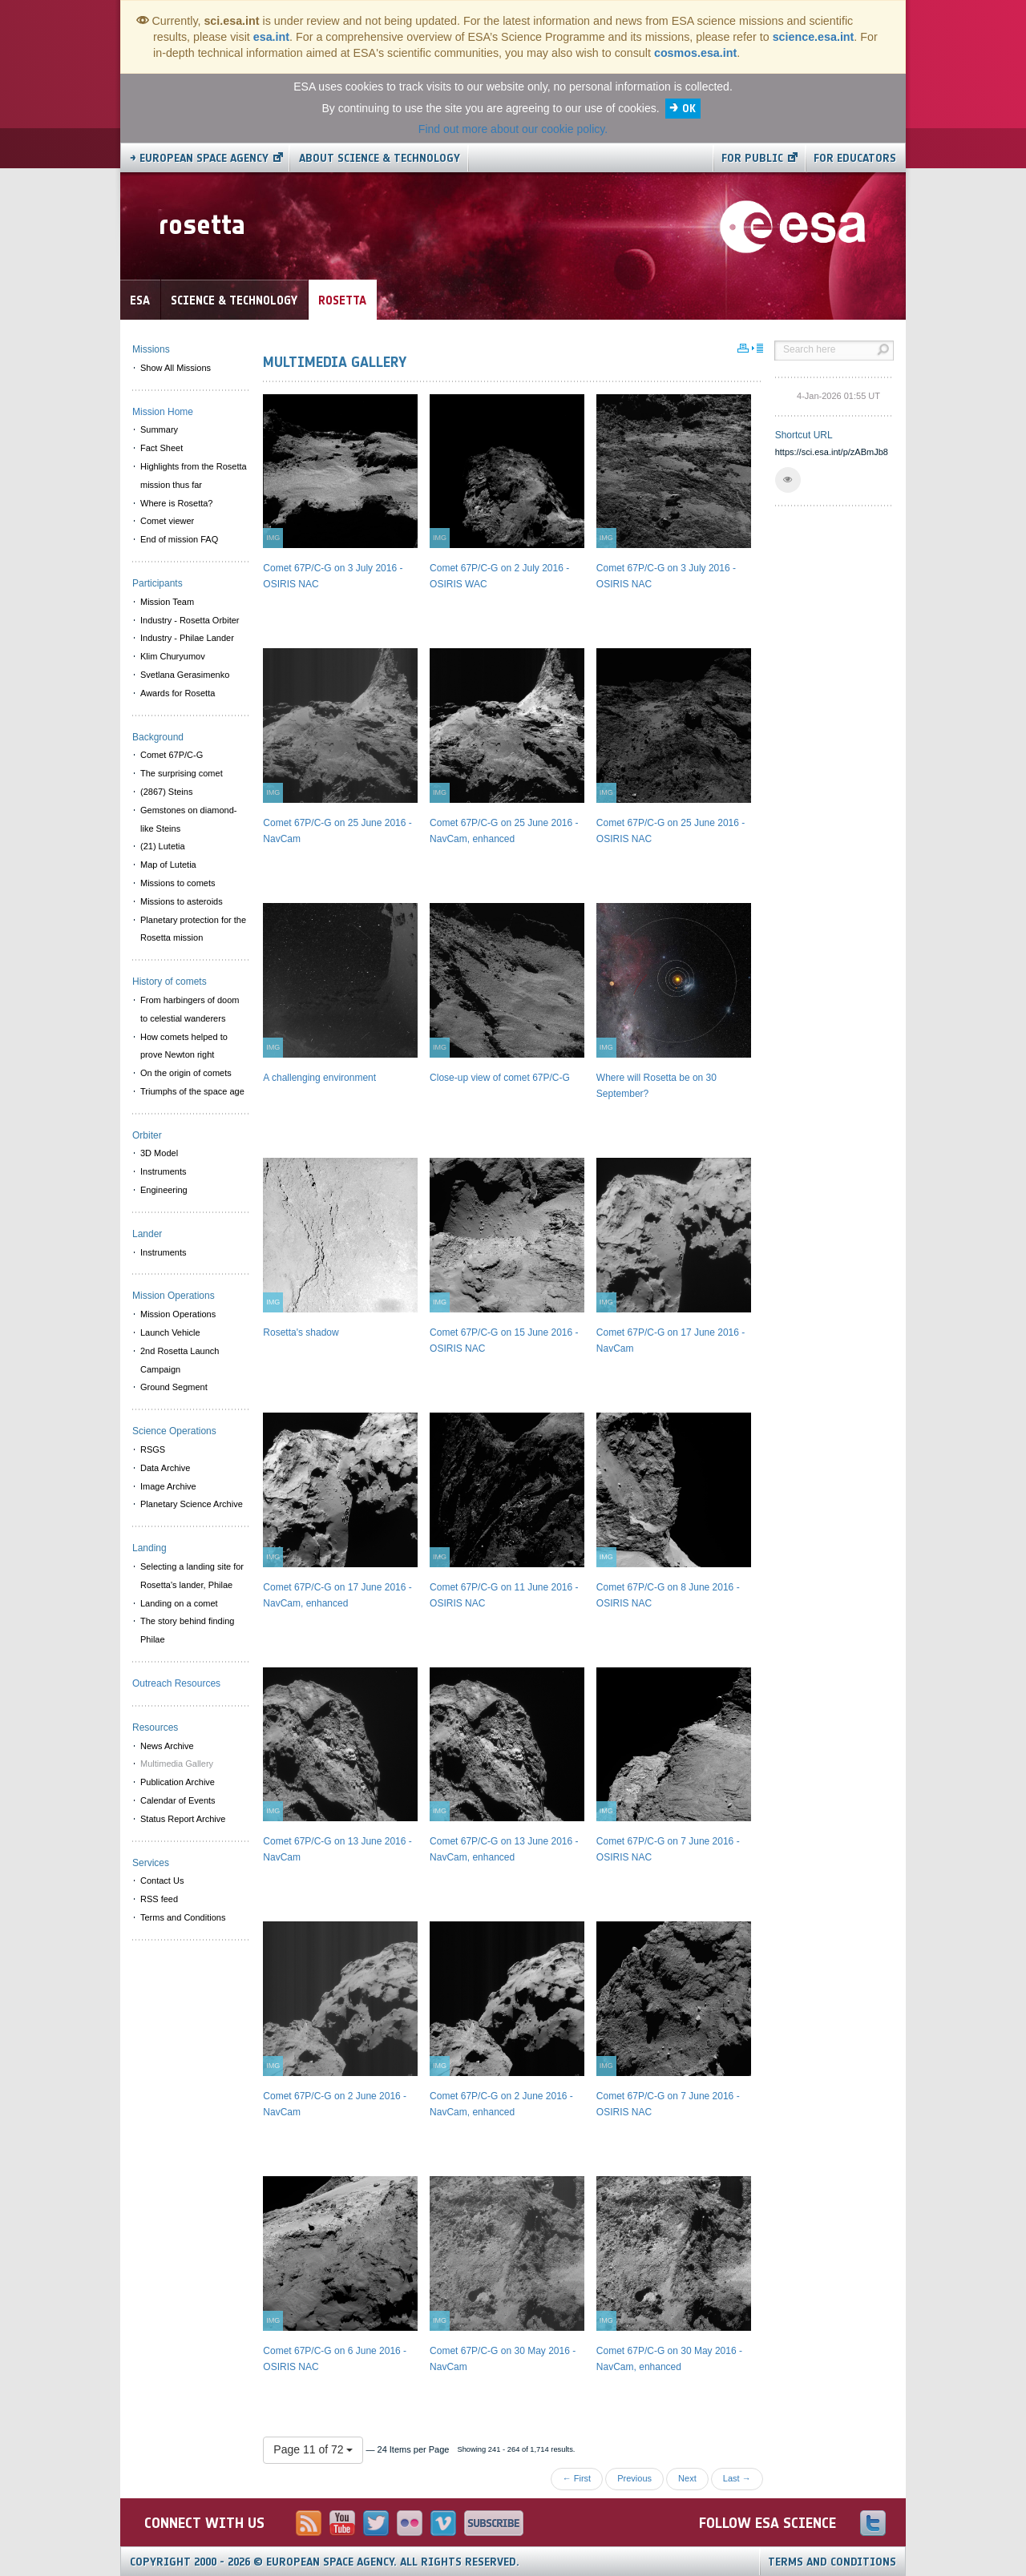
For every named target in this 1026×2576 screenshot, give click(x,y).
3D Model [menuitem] (159, 1153)
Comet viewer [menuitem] (167, 521)
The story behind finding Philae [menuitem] (187, 1630)
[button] (788, 480)
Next (687, 2478)
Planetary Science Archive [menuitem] (191, 1504)
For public (752, 158)
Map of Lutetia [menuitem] (168, 864)
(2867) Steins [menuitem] (166, 791)
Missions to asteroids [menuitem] (181, 901)
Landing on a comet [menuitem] (179, 1603)
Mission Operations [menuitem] (178, 1314)
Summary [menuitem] (159, 429)
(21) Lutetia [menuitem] (162, 846)
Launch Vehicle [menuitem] (170, 1332)
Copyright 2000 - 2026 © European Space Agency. (324, 2562)
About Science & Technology (379, 158)
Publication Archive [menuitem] (177, 1782)
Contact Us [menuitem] (162, 1880)
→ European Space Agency (199, 158)
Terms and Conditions (832, 2562)
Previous (634, 2478)
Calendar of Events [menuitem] (178, 1800)
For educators (855, 158)
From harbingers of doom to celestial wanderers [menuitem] (190, 1009)
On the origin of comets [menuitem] (186, 1073)
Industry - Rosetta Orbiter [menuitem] (190, 620)
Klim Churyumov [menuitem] (172, 656)
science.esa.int (813, 36)
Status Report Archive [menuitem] (182, 1819)
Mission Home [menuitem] (162, 411)
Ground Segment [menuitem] (174, 1387)
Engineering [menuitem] (164, 1190)
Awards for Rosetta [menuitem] (177, 693)
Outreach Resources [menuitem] (176, 1683)
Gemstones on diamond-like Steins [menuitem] (188, 819)
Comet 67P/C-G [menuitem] (171, 755)
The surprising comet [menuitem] (181, 773)
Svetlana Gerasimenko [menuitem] (184, 674)
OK (689, 108)
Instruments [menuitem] (163, 1171)
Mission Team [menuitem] (167, 602)
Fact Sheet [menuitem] (161, 448)
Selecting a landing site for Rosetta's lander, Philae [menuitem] (192, 1576)
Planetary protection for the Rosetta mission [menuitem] (193, 929)
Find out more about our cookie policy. (513, 129)
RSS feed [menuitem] (159, 1899)
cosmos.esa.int (695, 52)
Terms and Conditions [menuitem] (182, 1917)
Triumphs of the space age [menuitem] (192, 1091)
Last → (737, 2478)
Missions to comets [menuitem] (178, 883)
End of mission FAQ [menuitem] (179, 539)
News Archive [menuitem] (167, 1746)
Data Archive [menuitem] (165, 1468)
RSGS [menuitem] (152, 1449)
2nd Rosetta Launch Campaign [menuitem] (179, 1360)
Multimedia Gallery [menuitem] (176, 1763)
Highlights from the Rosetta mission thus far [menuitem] (193, 476)
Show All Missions (175, 368)
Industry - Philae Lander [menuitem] (187, 638)
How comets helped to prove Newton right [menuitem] (184, 1046)
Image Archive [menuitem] (168, 1486)
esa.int (271, 36)
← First (577, 2478)
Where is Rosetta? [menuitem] (176, 503)
